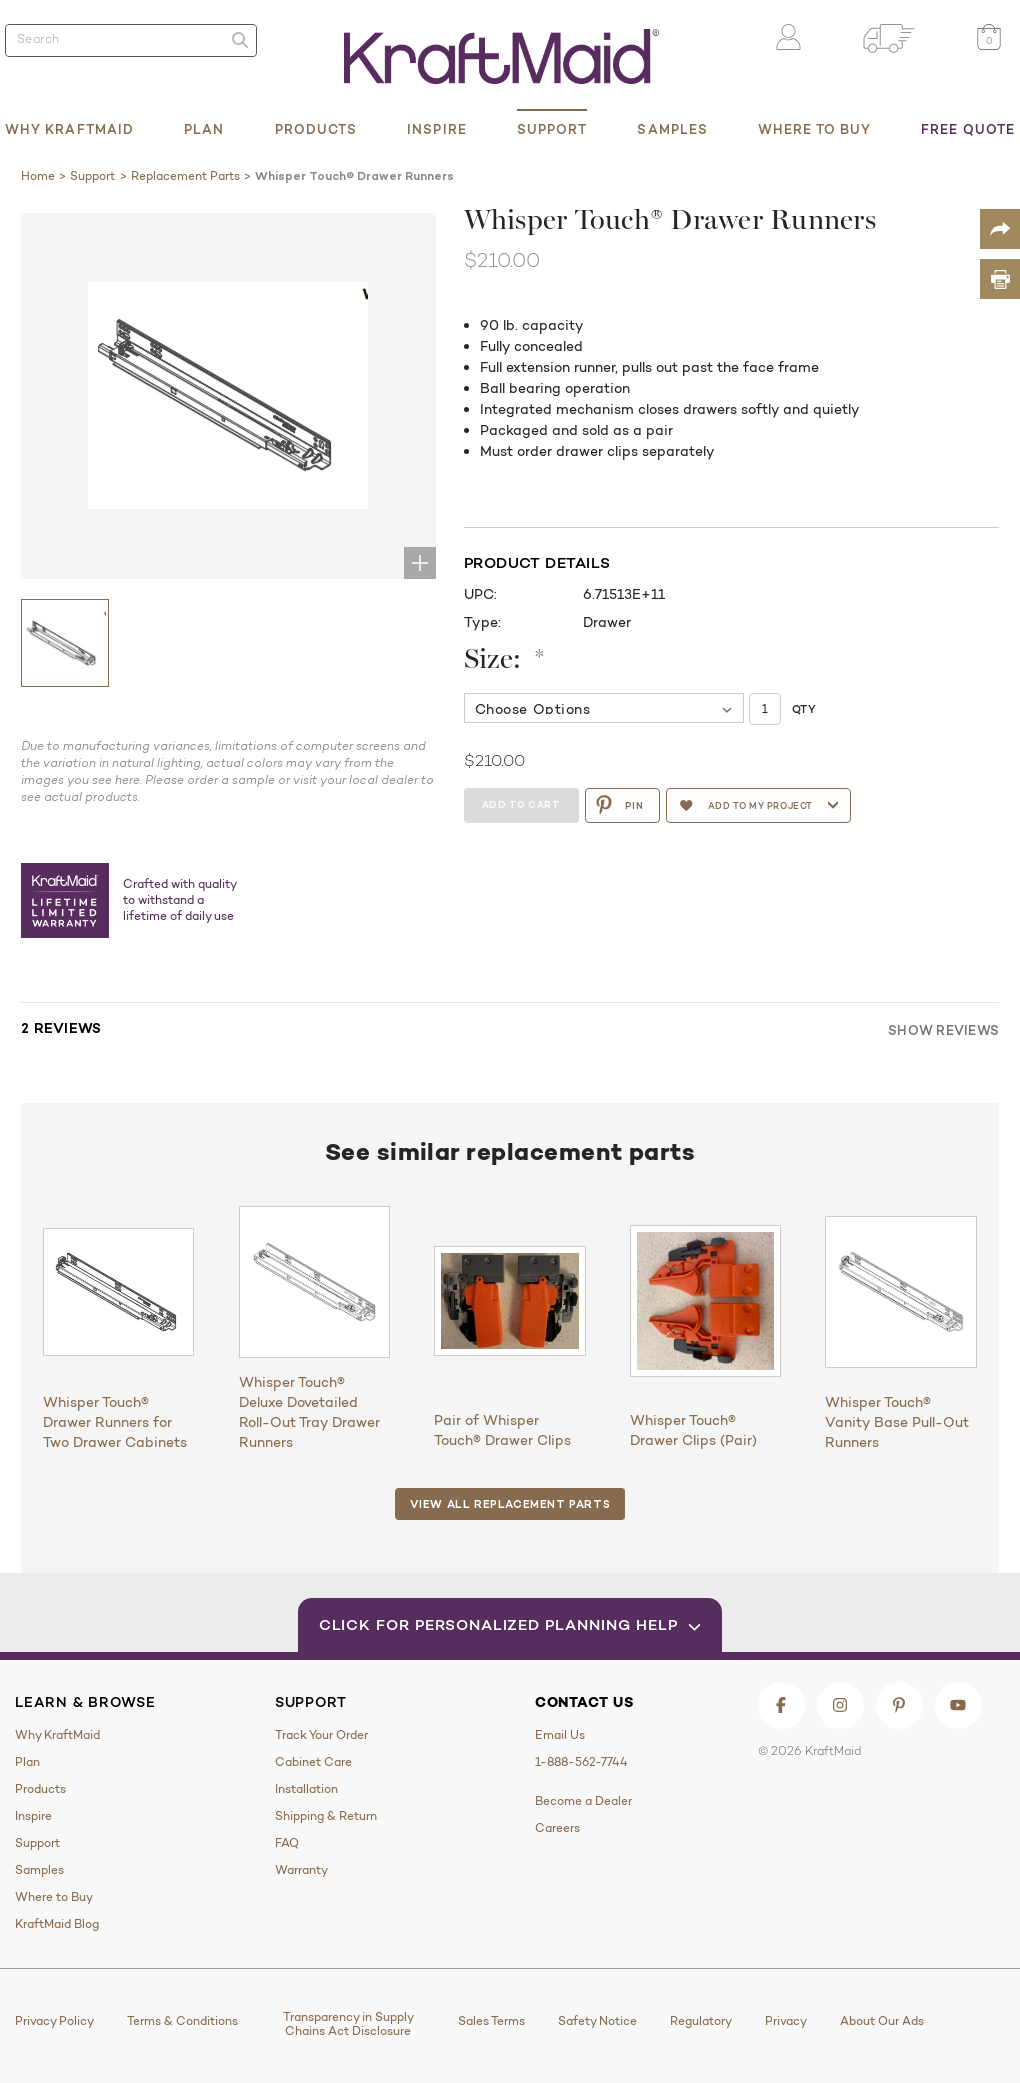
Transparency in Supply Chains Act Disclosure (348, 2024)
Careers (557, 1828)
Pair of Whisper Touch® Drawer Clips (502, 1430)
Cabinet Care (313, 1762)
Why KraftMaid (69, 129)
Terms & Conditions (182, 2021)
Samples (672, 129)
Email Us (560, 1735)
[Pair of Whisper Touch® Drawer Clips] (509, 1300)
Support (552, 129)
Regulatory (701, 2021)
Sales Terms (491, 2021)
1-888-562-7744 (581, 1762)
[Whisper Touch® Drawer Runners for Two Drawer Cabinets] (118, 1291)
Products (316, 129)
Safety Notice (597, 2021)
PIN (622, 805)
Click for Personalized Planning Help (510, 1624)
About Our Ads (882, 2021)
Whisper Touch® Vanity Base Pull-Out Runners (897, 1422)
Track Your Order (321, 1735)
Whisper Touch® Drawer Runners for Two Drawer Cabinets (115, 1422)
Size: (505, 661)
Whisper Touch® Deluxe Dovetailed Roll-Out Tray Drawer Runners (309, 1412)
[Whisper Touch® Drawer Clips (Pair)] (705, 1300)
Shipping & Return (326, 1816)
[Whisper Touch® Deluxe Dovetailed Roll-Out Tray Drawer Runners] (314, 1281)
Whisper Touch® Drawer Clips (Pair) (693, 1430)
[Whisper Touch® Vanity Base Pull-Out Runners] (900, 1291)
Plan (204, 129)
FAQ (287, 1843)
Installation (306, 1789)
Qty (804, 709)
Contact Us (584, 1702)
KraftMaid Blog (57, 1924)
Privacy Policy (54, 2021)
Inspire (437, 129)
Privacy (786, 2021)
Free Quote (968, 129)
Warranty (301, 1870)
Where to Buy (814, 129)
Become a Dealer (583, 1801)
